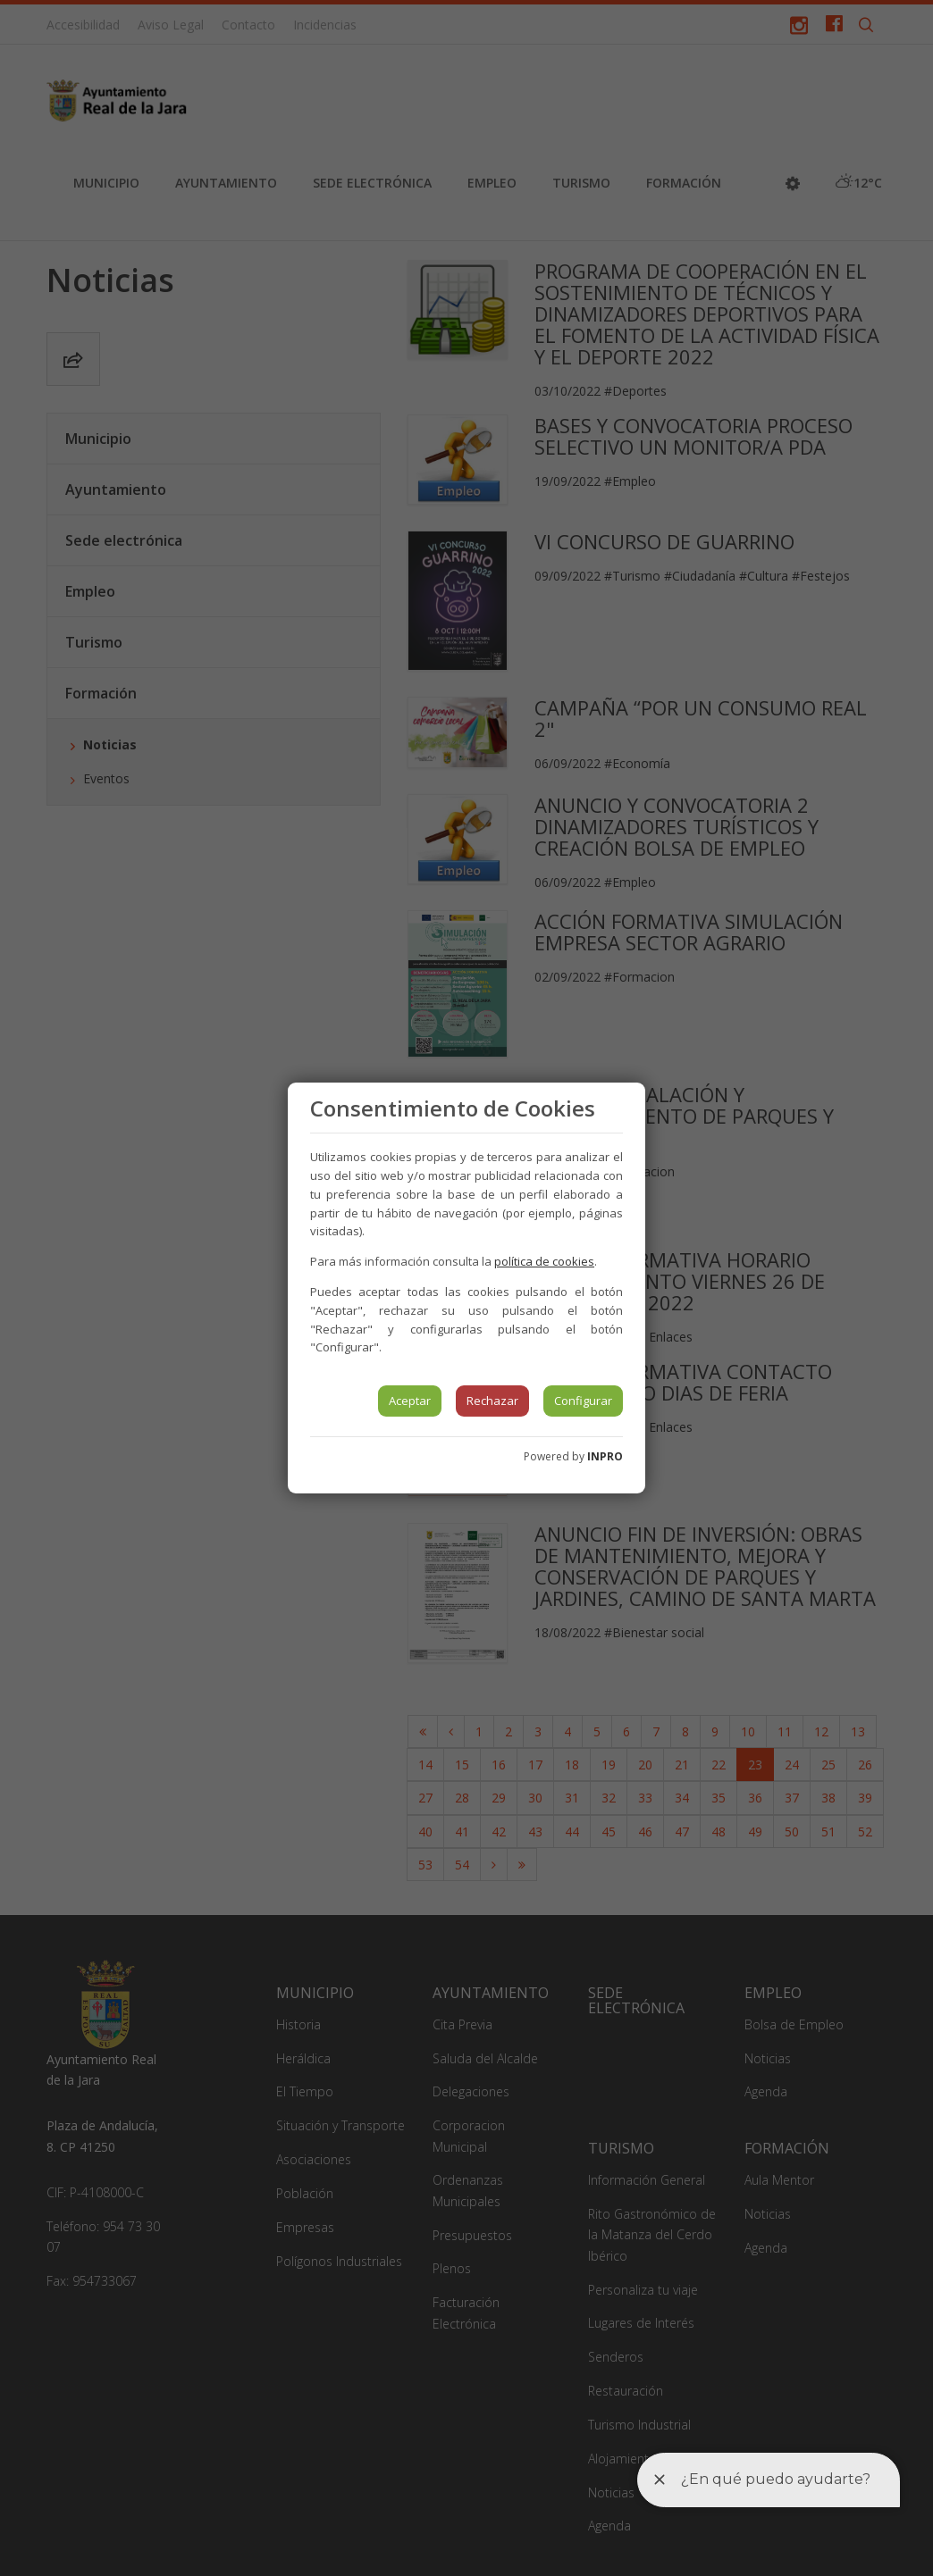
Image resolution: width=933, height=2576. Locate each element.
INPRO (605, 1456)
